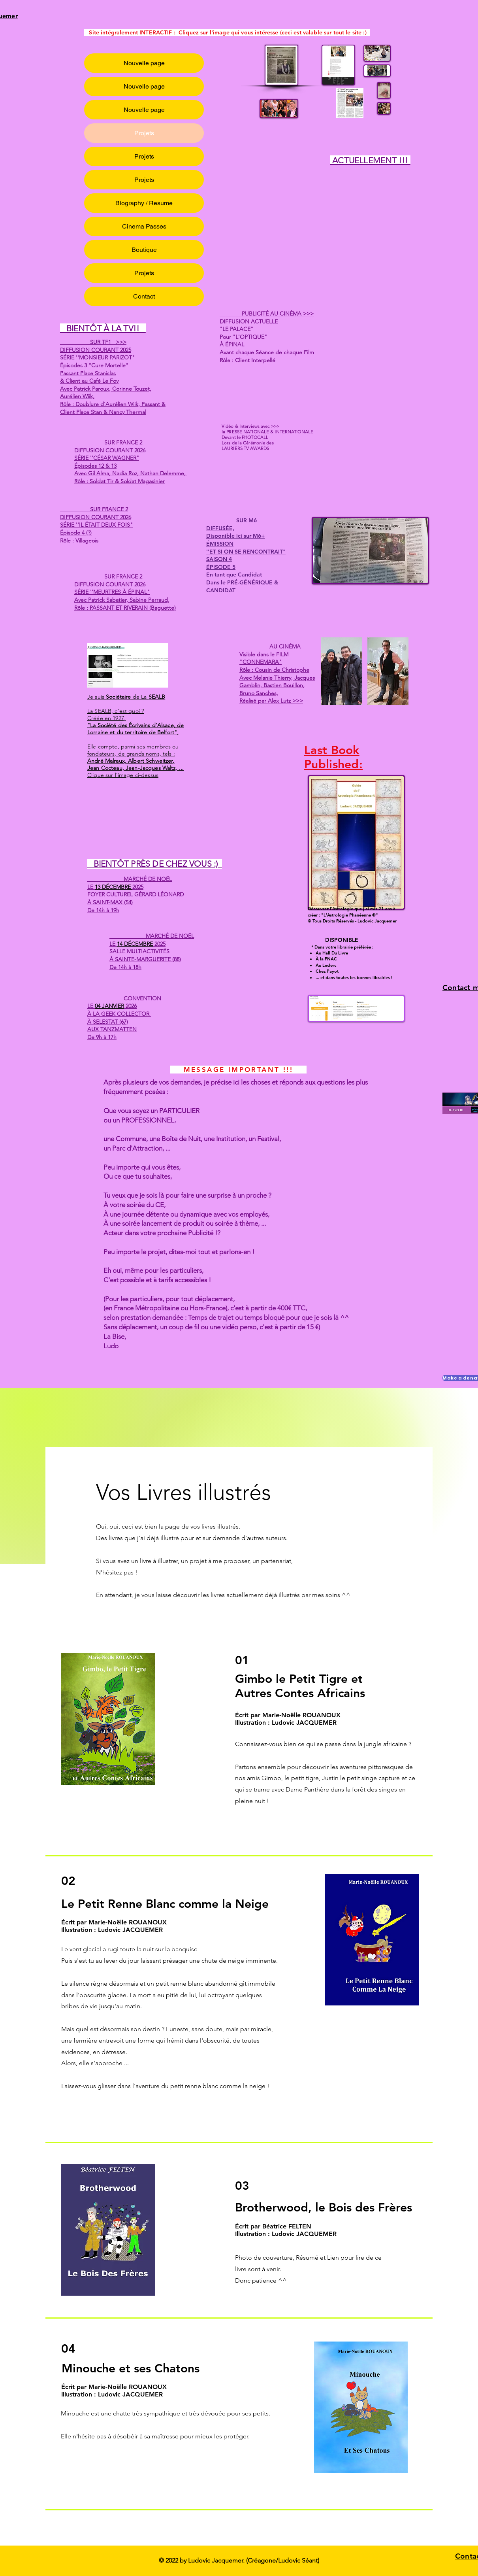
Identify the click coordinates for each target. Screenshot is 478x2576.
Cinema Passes (144, 226)
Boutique (144, 249)
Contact (144, 296)
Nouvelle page (144, 63)
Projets (144, 133)
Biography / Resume (144, 203)
